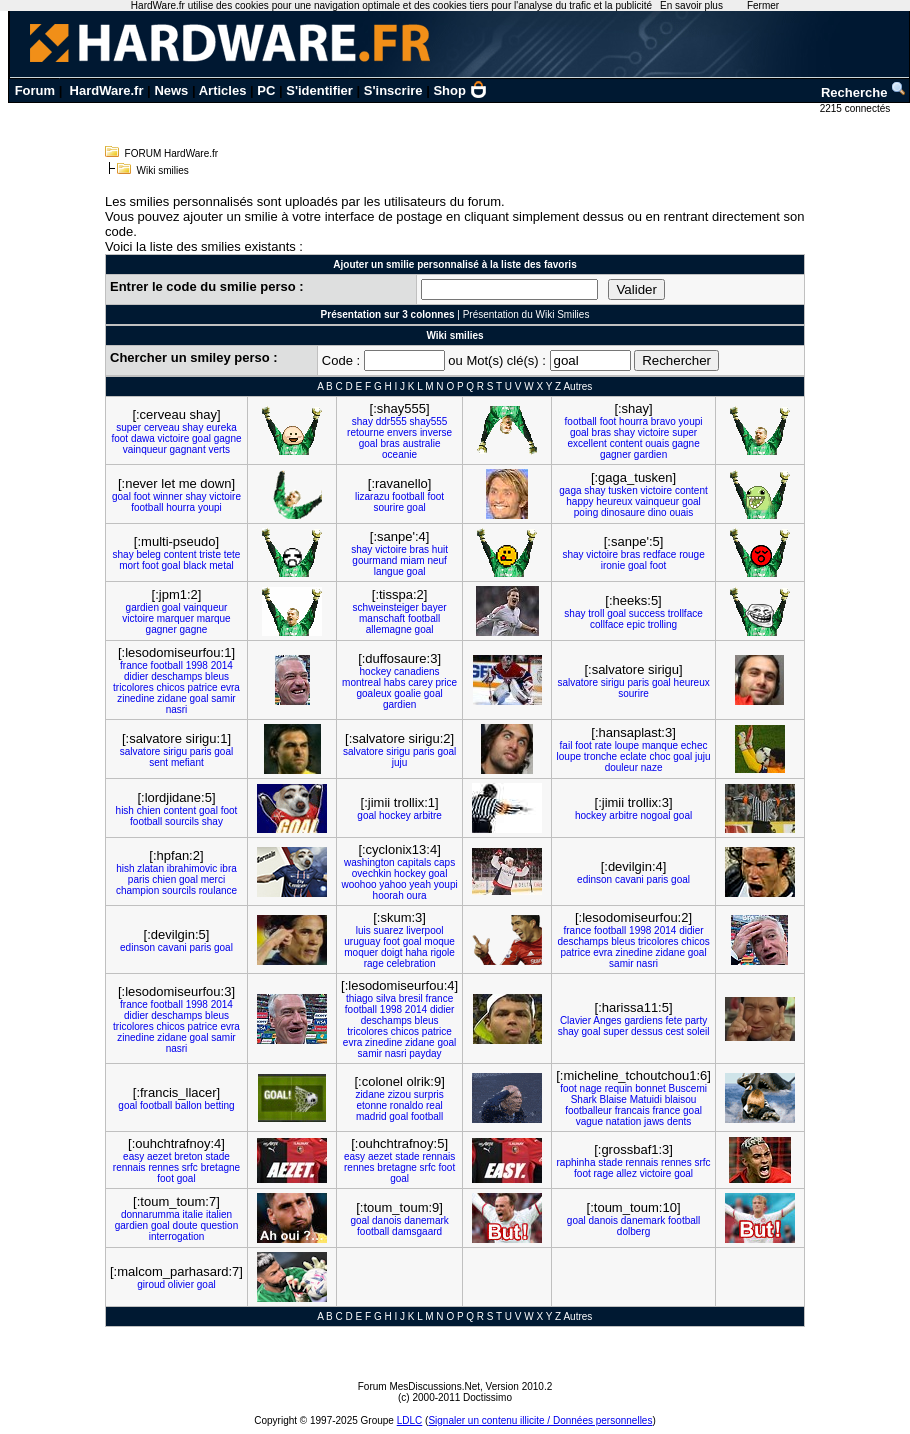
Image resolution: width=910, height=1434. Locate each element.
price (446, 682)
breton (188, 1156)
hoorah (388, 895)
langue (389, 571)
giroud (151, 1284)
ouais (657, 443)
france (134, 665)
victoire (174, 438)
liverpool (424, 930)
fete (674, 1020)
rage (374, 963)
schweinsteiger (386, 607)
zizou (399, 1094)
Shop (460, 90)
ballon (188, 1105)
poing (586, 512)
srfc (190, 1167)
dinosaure (623, 512)
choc (659, 756)
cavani (629, 879)
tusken (622, 490)
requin (619, 1088)
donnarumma (150, 1214)
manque (660, 745)
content (626, 443)
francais (632, 1110)
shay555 (429, 421)
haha (416, 952)
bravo (663, 421)
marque (214, 618)
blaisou (681, 1099)
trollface (685, 613)
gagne (228, 438)
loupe (627, 745)
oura (417, 895)
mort (129, 565)
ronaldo (406, 1105)
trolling (662, 624)
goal (201, 438)
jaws (654, 1121)
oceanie (399, 454)
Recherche (864, 92)
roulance (218, 890)
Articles (223, 90)
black (194, 565)
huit (440, 549)
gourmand (374, 560)
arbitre (427, 815)
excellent (586, 443)
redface (659, 554)
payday (425, 1053)
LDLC (410, 1420)
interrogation (177, 1236)
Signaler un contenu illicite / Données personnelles (540, 1420)
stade (217, 1156)
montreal (361, 682)
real (434, 1105)
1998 (197, 665)
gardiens (643, 1020)
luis (363, 930)
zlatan (150, 868)
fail (566, 745)
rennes (163, 1167)
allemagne (389, 629)
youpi (691, 421)
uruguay (362, 941)
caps (444, 862)
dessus (647, 1031)
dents (679, 1121)
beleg (148, 554)
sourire (388, 507)
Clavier (575, 1020)
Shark (584, 1099)
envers (402, 432)
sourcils (182, 821)
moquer (361, 952)
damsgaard (417, 1231)
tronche (600, 756)
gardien (650, 454)
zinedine (135, 698)
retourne (365, 432)
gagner (615, 454)
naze (652, 767)
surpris (429, 1094)
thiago (359, 998)
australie (422, 443)
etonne (371, 1105)
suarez (388, 930)
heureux (614, 501)
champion (137, 890)
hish (125, 810)
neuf (436, 560)
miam (412, 560)
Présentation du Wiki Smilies (526, 314)
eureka (221, 427)
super (128, 427)
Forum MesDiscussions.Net (419, 1386)
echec (694, 745)
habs (395, 682)
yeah (420, 884)
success (647, 613)
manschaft (382, 618)
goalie (407, 693)
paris (638, 682)
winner (167, 496)
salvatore (577, 682)
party (696, 1020)
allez (626, 1173)
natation (624, 1121)
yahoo (392, 884)
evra (229, 687)
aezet (159, 1156)
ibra (228, 868)
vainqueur (145, 449)
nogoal (655, 815)
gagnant (188, 449)
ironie (613, 565)
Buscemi (688, 1088)
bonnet (650, 1088)
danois (386, 1220)
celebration (411, 963)
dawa (143, 438)
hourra (633, 421)
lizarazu (372, 496)
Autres (577, 386)
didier (136, 676)
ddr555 (391, 421)
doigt (392, 952)
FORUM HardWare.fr (172, 153)
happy (579, 501)
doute (185, 1225)
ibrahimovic (192, 868)
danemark (426, 1220)
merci (213, 879)
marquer (175, 618)
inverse (436, 432)
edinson (594, 879)
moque (439, 941)
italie (193, 1214)
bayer (434, 607)
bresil (411, 998)
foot (119, 438)
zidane (171, 698)
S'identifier (319, 90)
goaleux (373, 693)
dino (657, 512)
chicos (170, 687)
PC (266, 90)
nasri (177, 709)
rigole (442, 952)
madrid (371, 1116)
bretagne (220, 1167)
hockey (376, 671)
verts (219, 449)
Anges (607, 1020)
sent (158, 762)
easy (133, 1156)
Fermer (763, 5)
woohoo (358, 884)
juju (400, 762)
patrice (203, 687)
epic (636, 624)
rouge (692, 554)
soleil (698, 1031)
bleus (217, 676)
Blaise (613, 1099)
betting (220, 1105)
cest (675, 1031)
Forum (35, 90)
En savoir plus (691, 5)
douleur (621, 767)
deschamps (176, 676)
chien (149, 810)
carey (420, 682)
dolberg (633, 1231)
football (581, 421)
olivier (181, 1284)
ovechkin (371, 873)
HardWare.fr (107, 90)
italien (219, 1214)
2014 (222, 665)
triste (210, 554)
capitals (414, 862)
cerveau (162, 427)
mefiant (187, 762)
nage (591, 1088)
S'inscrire (393, 90)
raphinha (576, 1162)
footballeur (588, 1110)
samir (223, 698)
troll (596, 613)
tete (232, 554)
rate (603, 745)
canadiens (417, 671)
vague (589, 1121)
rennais (129, 1167)
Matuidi (646, 1099)
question (219, 1225)
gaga (570, 490)
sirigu (613, 682)
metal (221, 565)
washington (369, 862)
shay (192, 427)
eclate (633, 756)
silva (386, 998)
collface (607, 624)
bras (389, 443)
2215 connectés (856, 108)
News (171, 90)
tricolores (133, 687)
